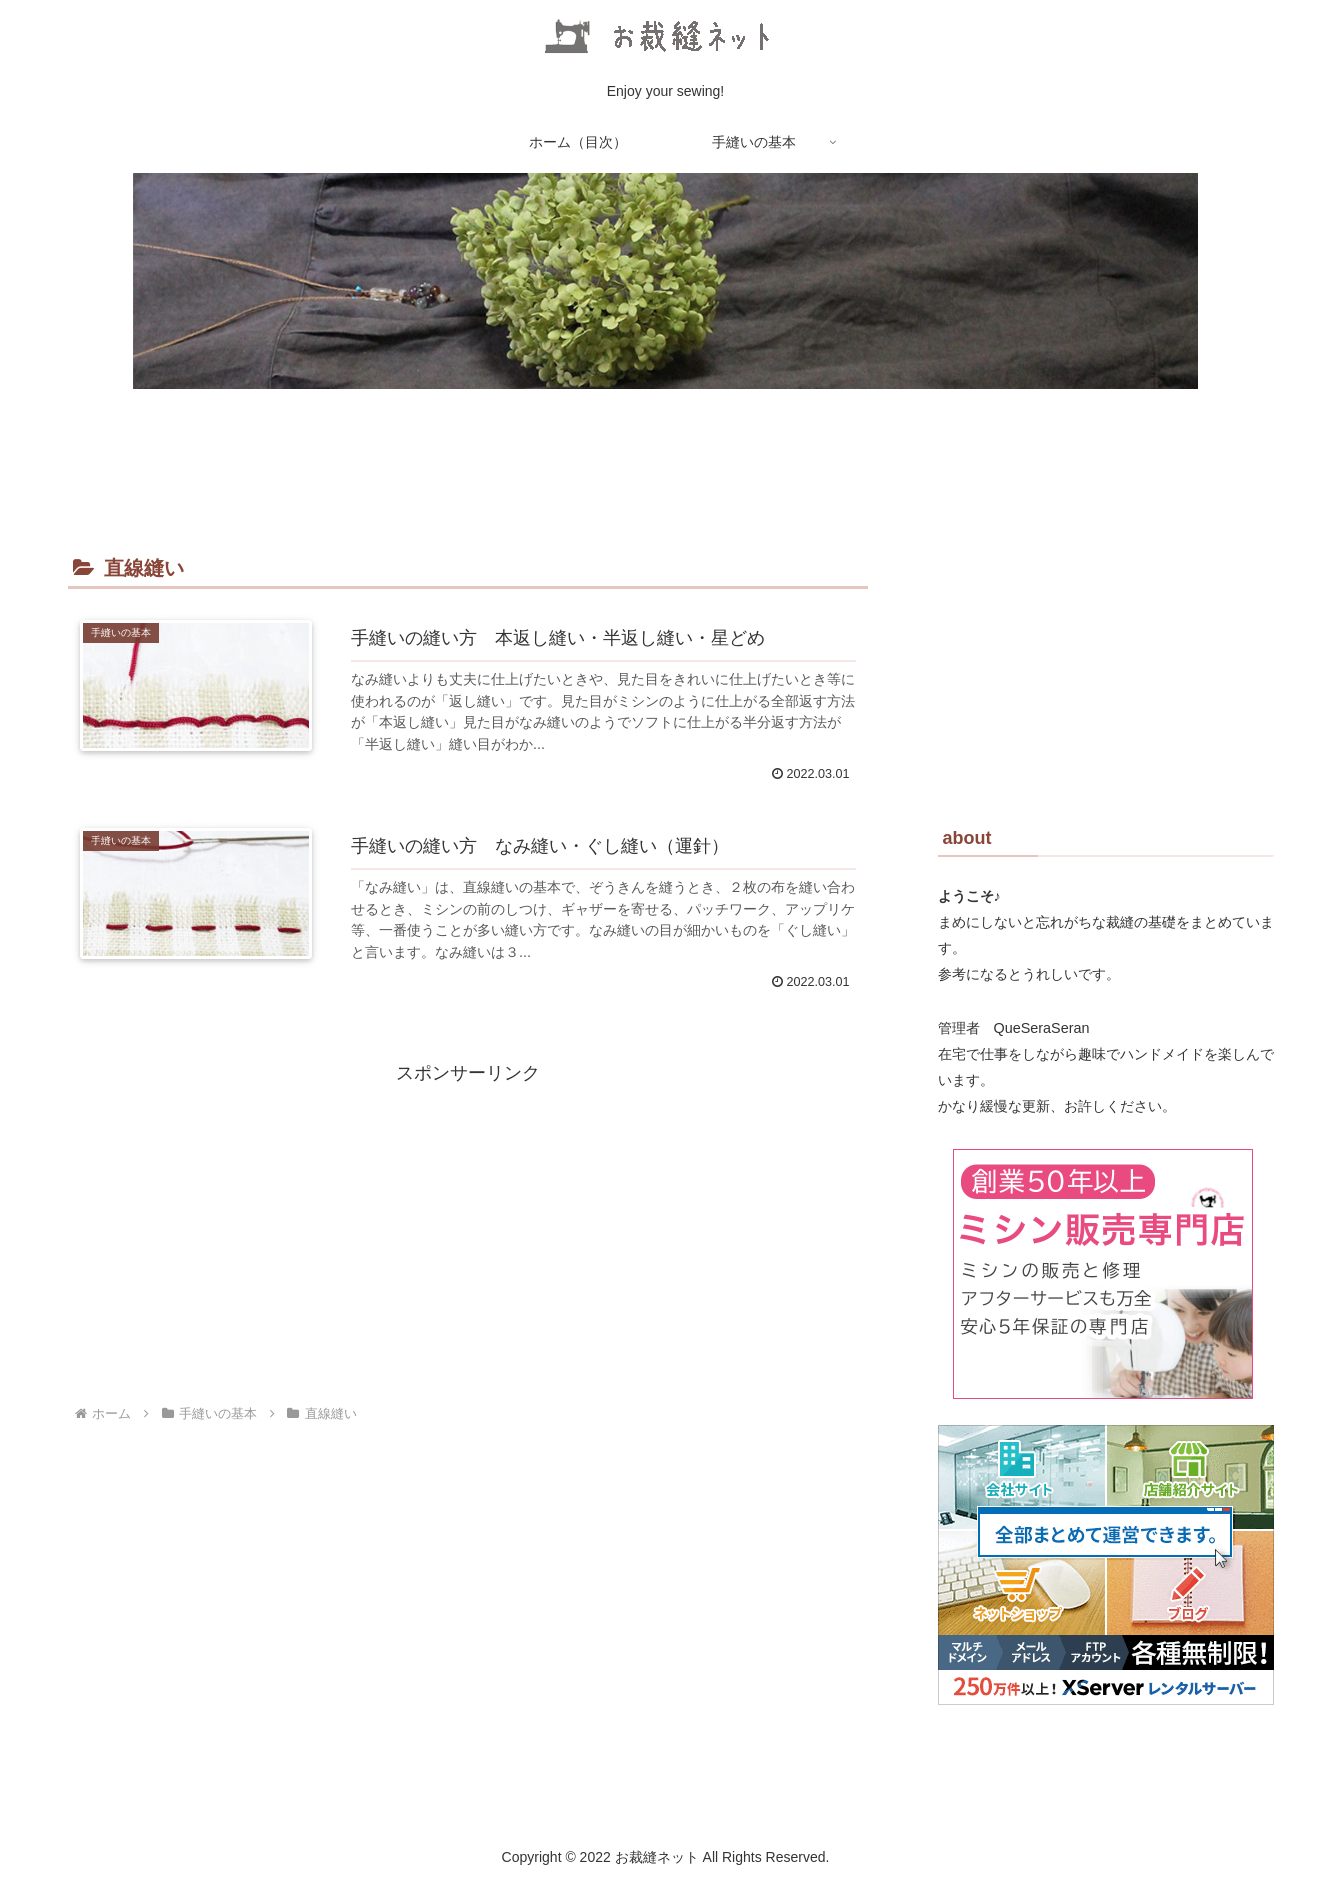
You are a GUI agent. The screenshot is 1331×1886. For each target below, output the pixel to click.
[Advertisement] (468, 1229)
